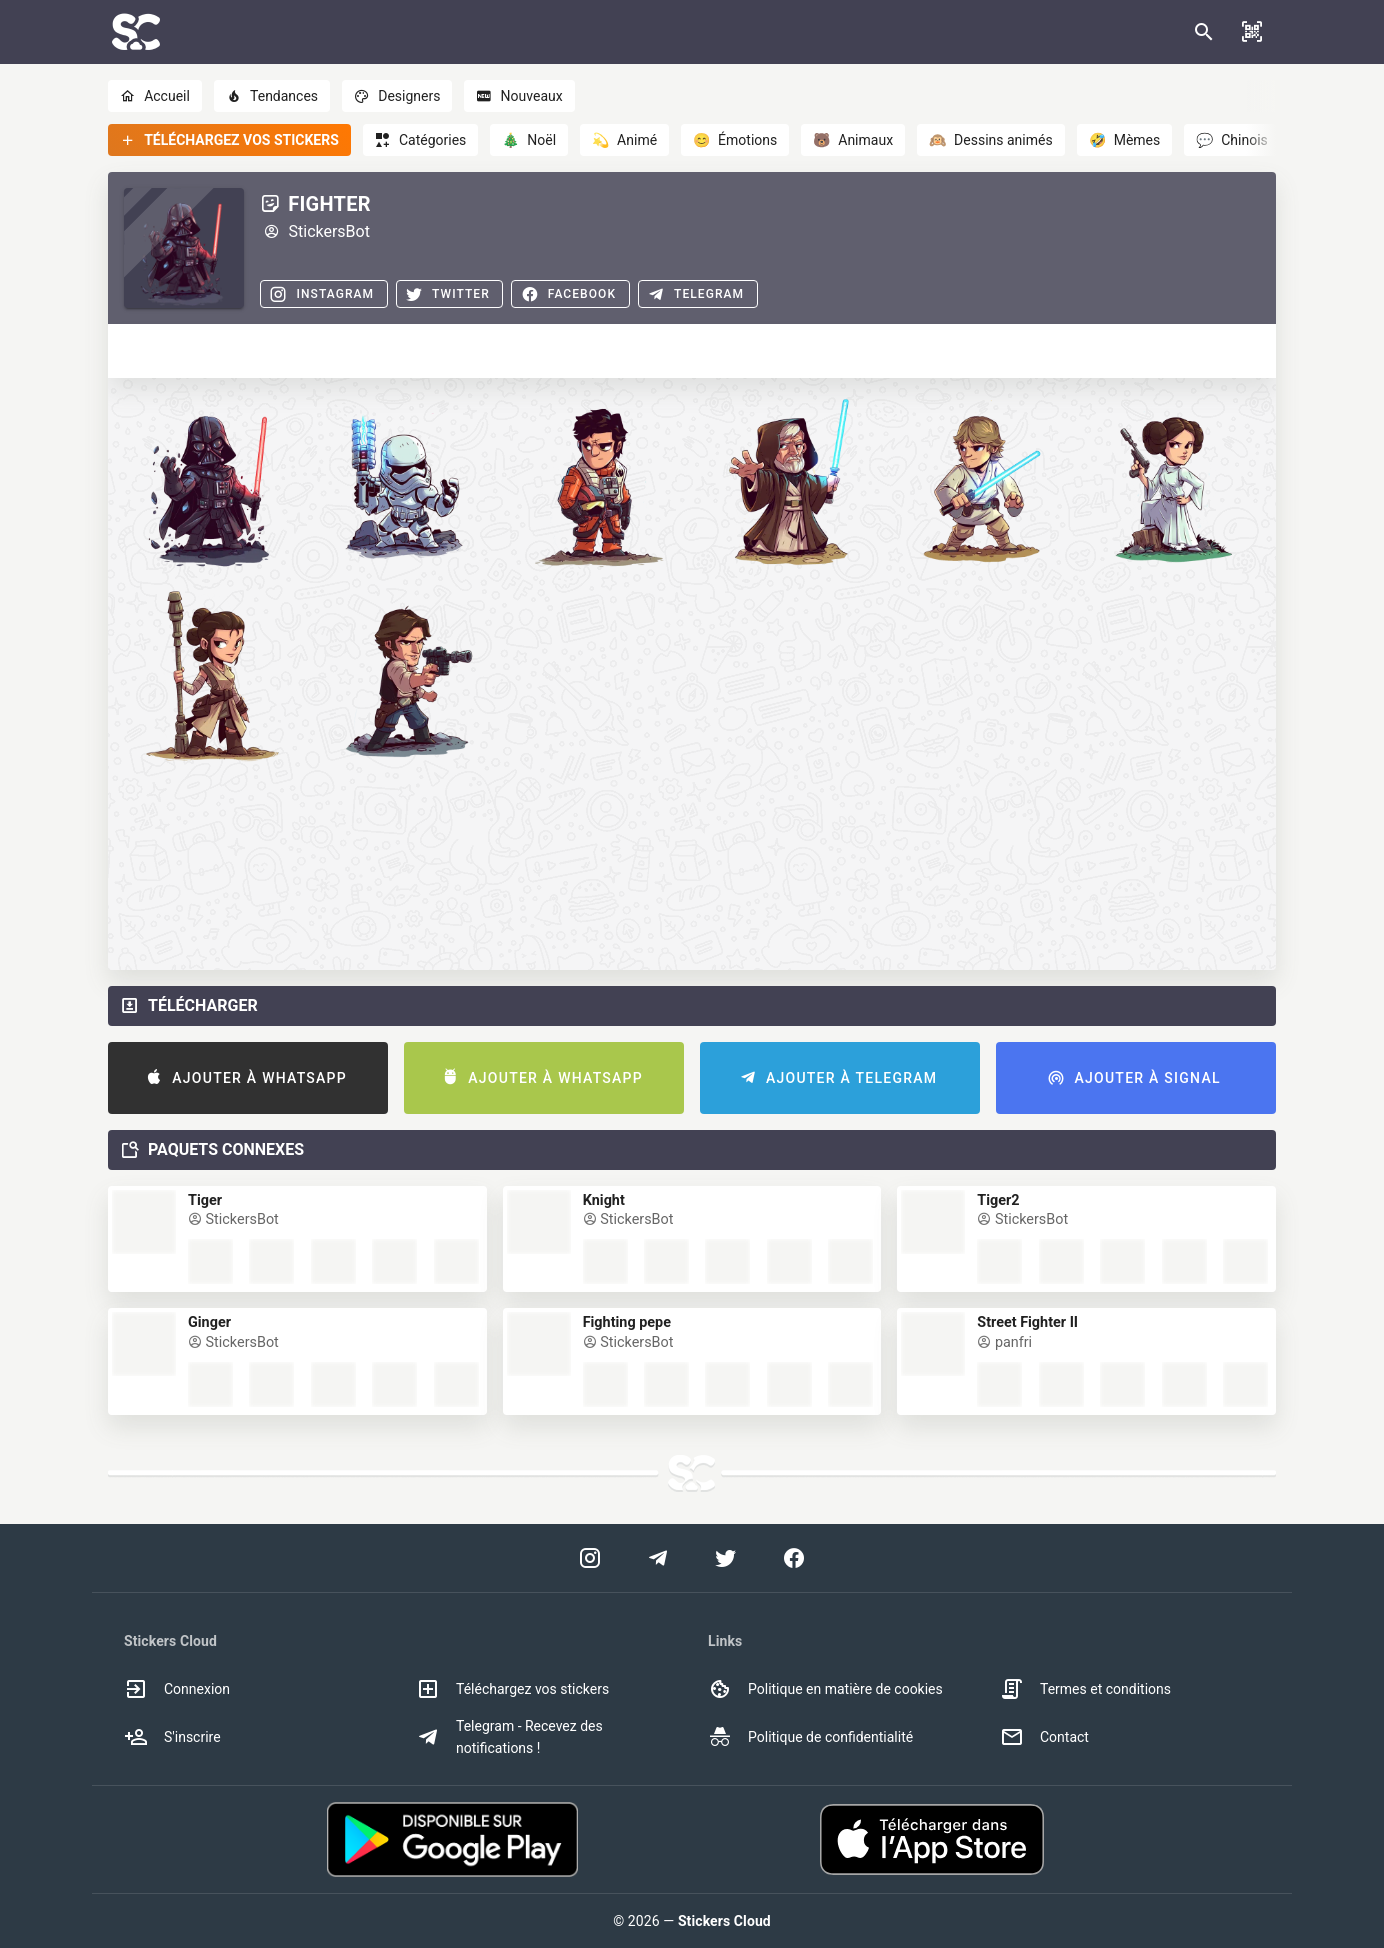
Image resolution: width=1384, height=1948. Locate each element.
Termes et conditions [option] (1085, 1689)
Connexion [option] (177, 1689)
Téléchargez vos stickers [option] (512, 1689)
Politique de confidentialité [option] (810, 1737)
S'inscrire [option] (172, 1737)
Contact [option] (1044, 1737)
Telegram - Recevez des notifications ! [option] (509, 1737)
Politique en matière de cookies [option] (825, 1689)
